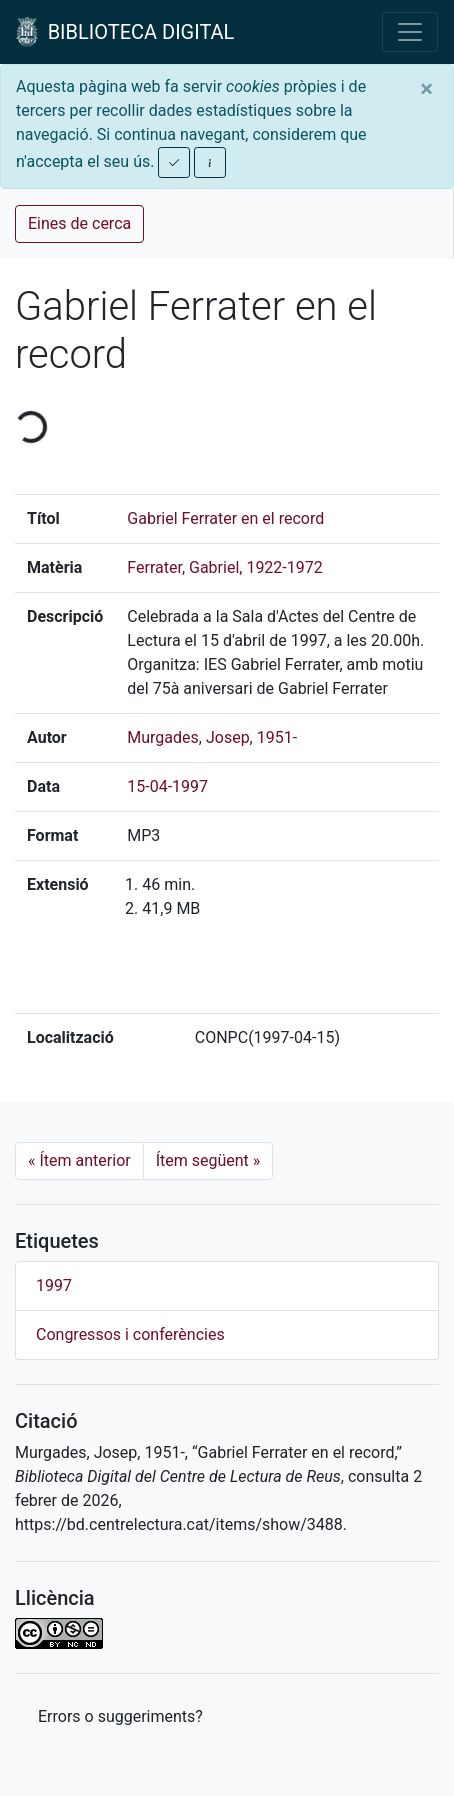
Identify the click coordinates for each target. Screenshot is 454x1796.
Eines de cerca (79, 223)
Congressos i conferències (130, 1334)
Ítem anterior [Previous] (79, 1160)
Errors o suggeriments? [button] (120, 1716)
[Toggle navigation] (410, 32)
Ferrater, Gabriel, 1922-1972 (224, 567)
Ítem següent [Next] (208, 1160)
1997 (54, 1285)
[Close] (426, 89)
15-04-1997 (167, 786)
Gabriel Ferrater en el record (225, 518)
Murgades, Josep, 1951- (212, 737)
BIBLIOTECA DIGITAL (125, 32)
